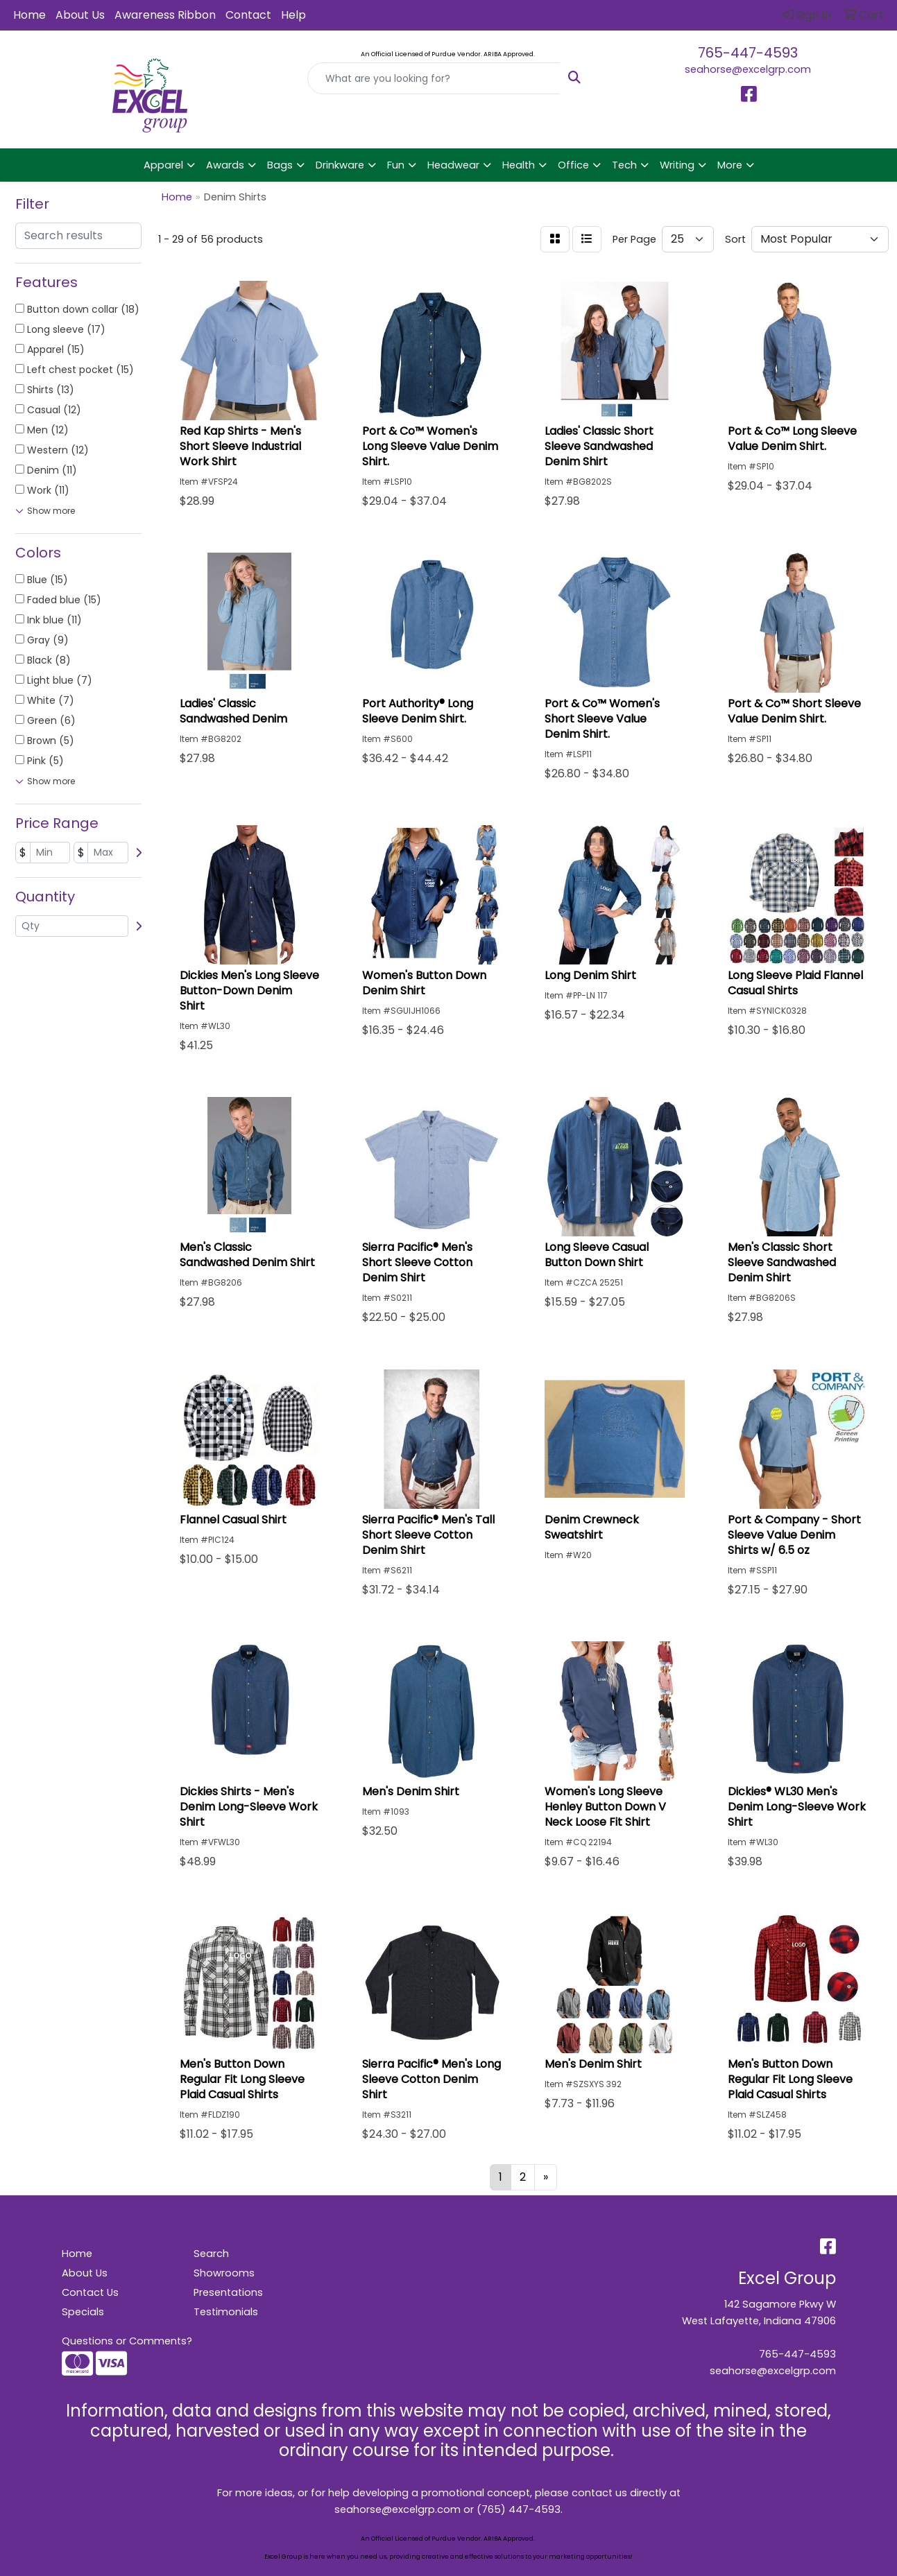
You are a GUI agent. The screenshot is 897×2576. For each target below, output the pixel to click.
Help (293, 15)
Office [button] (573, 165)
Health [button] (518, 165)
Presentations (228, 2292)
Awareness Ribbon (165, 15)
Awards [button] (225, 165)
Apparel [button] (163, 165)
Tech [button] (624, 165)
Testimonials (226, 2312)
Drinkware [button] (340, 165)
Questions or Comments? (127, 2341)
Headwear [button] (453, 165)
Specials (83, 2312)
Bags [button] (280, 165)
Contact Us (90, 2292)
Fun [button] (395, 165)
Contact (248, 15)
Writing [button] (677, 165)
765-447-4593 (748, 52)
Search (211, 2254)
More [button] (729, 165)
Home (29, 15)
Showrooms (224, 2273)
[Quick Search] (434, 78)
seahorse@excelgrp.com (748, 69)
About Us (80, 15)
